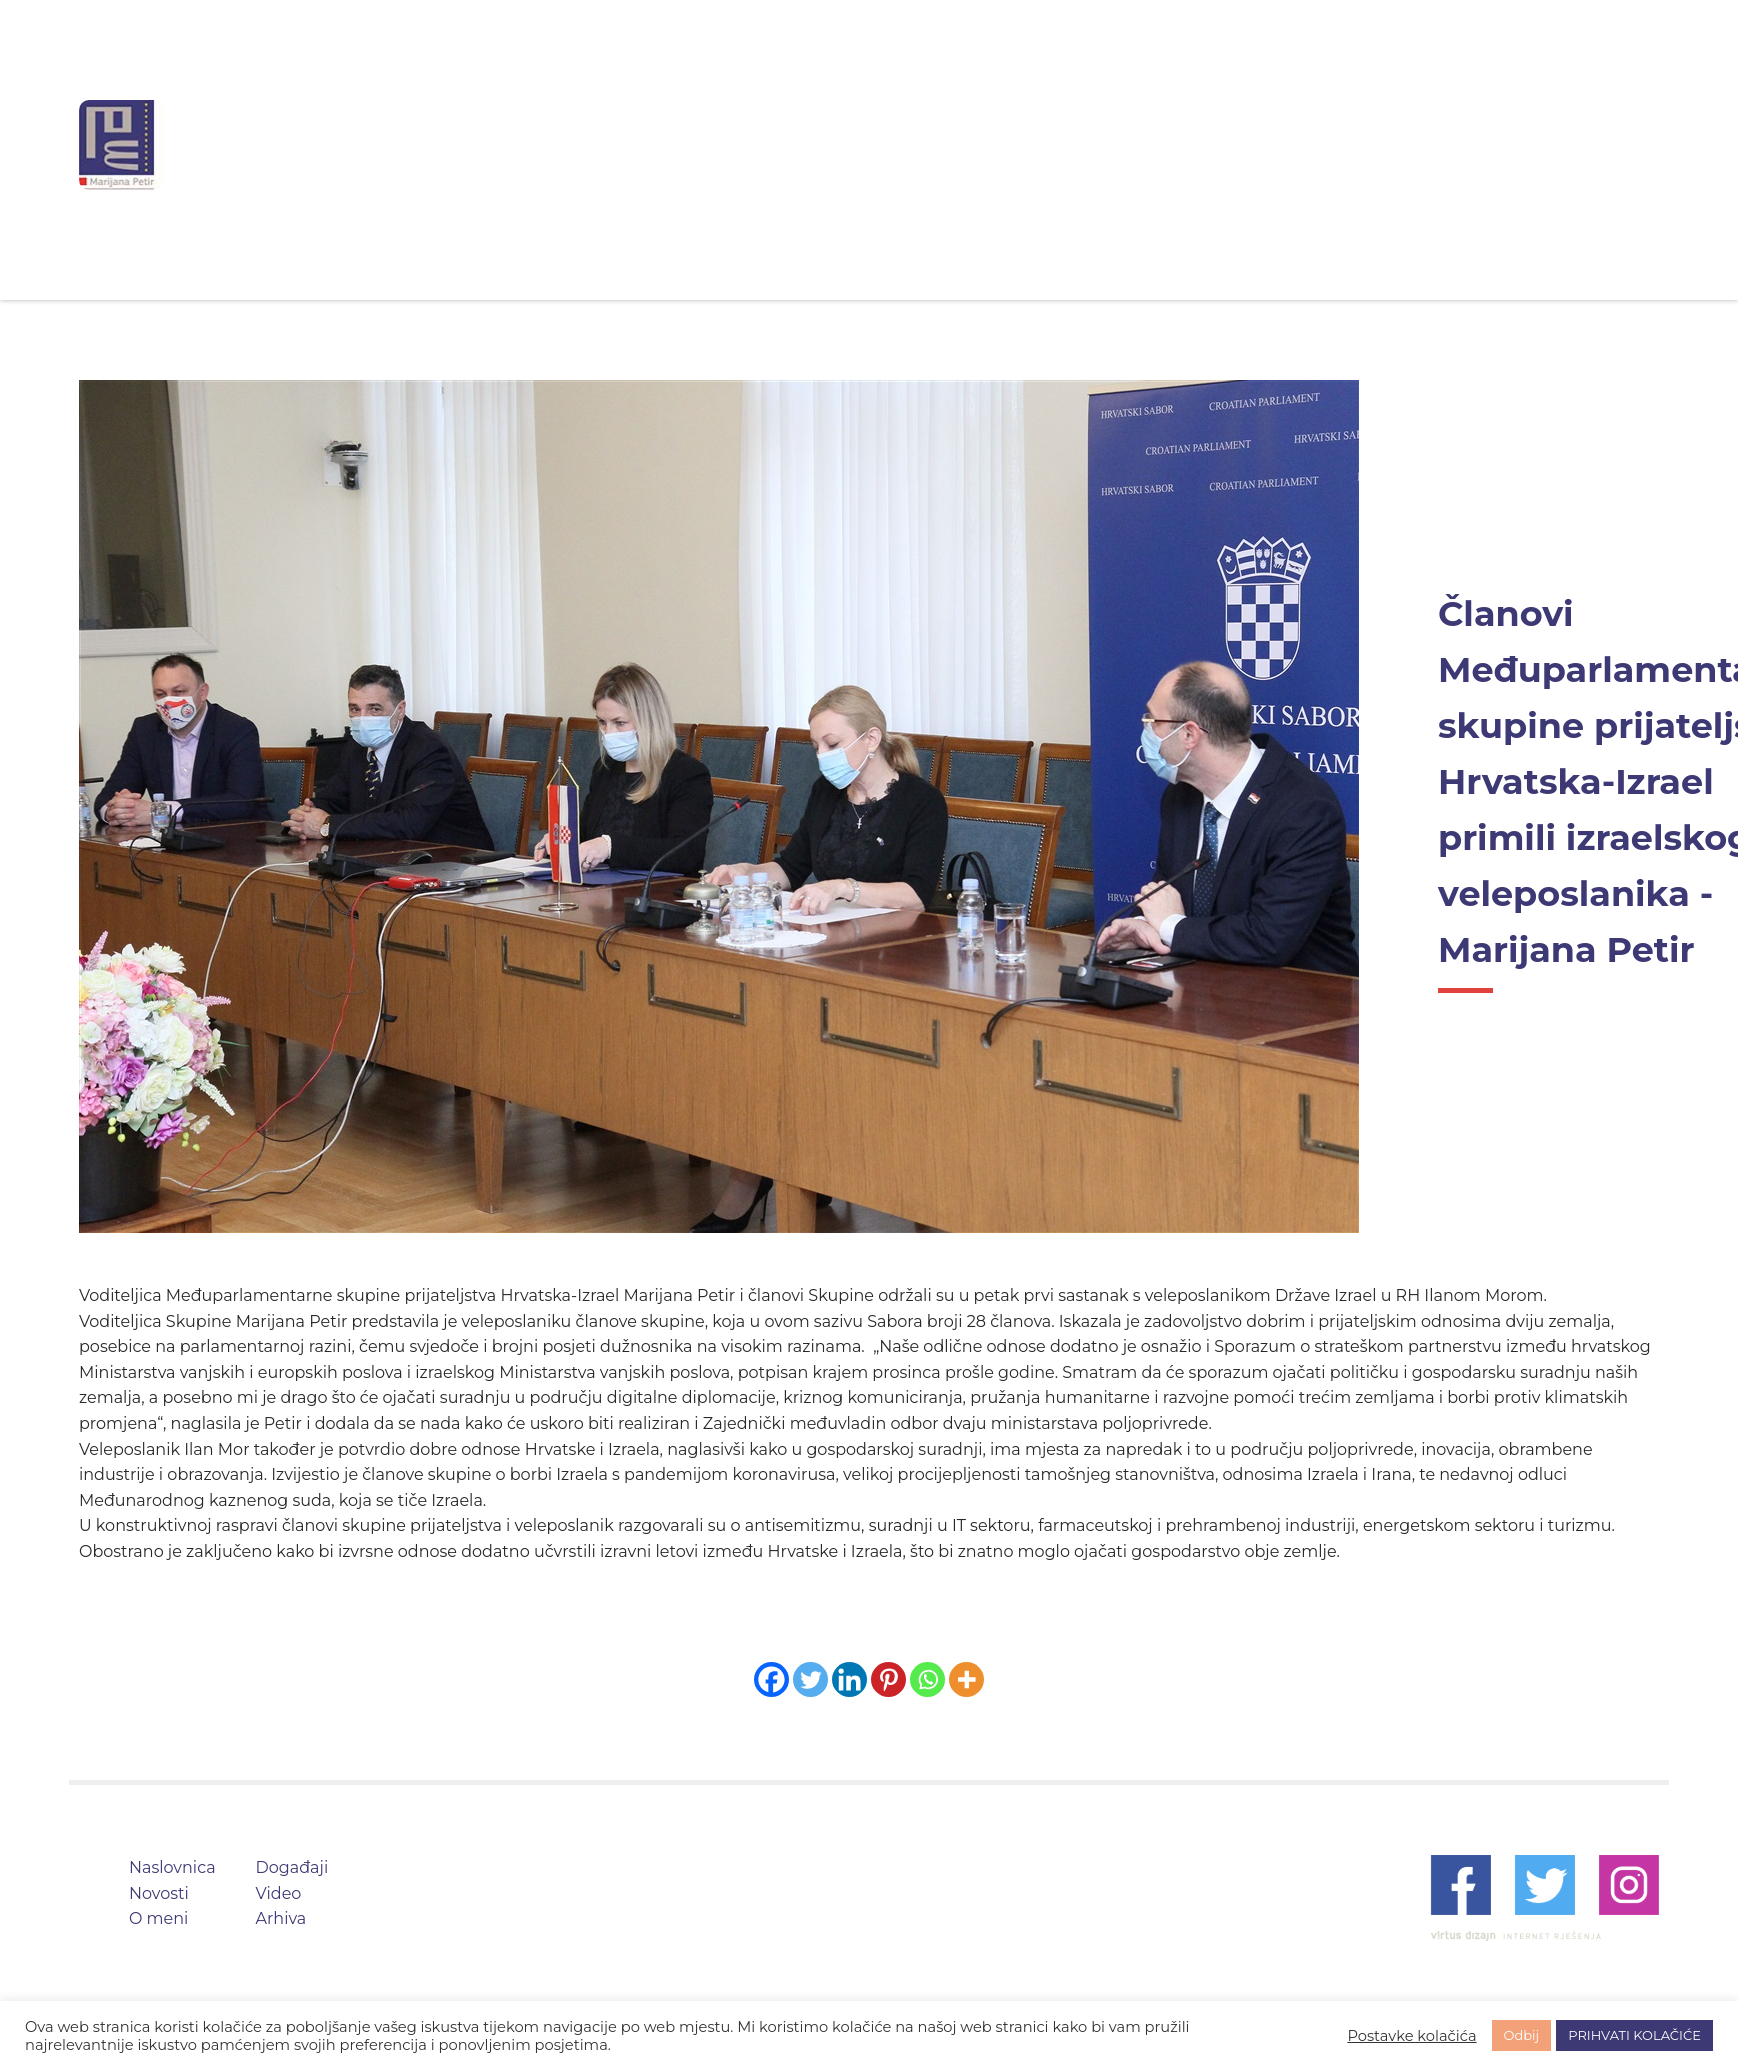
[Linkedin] (849, 1679)
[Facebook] (771, 1679)
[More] (966, 1679)
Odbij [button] (1522, 2035)
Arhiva (1226, 144)
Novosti (787, 144)
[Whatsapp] (927, 1679)
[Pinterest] (888, 1679)
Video (1126, 144)
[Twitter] (810, 1679)
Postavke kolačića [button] (1411, 2036)
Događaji (1016, 144)
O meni (898, 144)
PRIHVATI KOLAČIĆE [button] (1634, 2035)
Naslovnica (661, 144)
